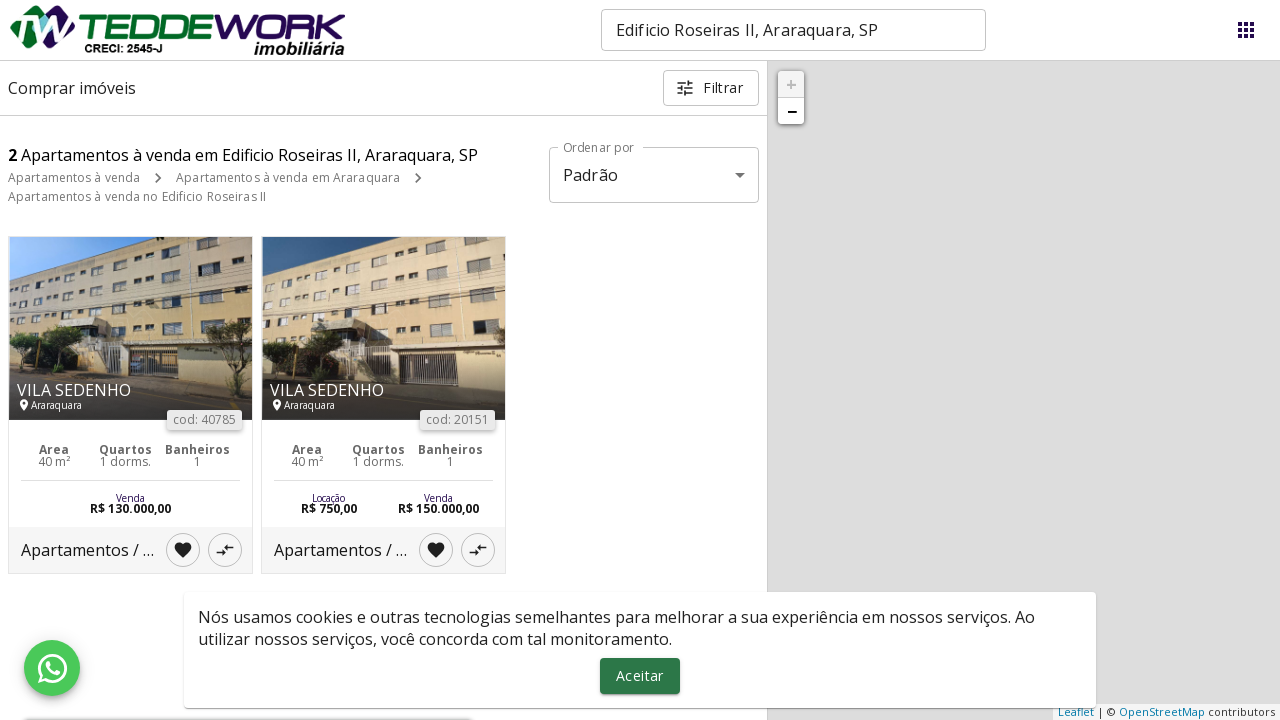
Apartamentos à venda (74, 177)
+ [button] (791, 84)
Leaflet (1076, 711)
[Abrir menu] (1246, 30)
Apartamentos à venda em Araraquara (288, 177)
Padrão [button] (590, 175)
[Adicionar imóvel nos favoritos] (183, 550)
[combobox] (793, 30)
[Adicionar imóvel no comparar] (225, 550)
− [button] (792, 111)
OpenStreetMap (1162, 711)
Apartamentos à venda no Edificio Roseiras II (137, 196)
